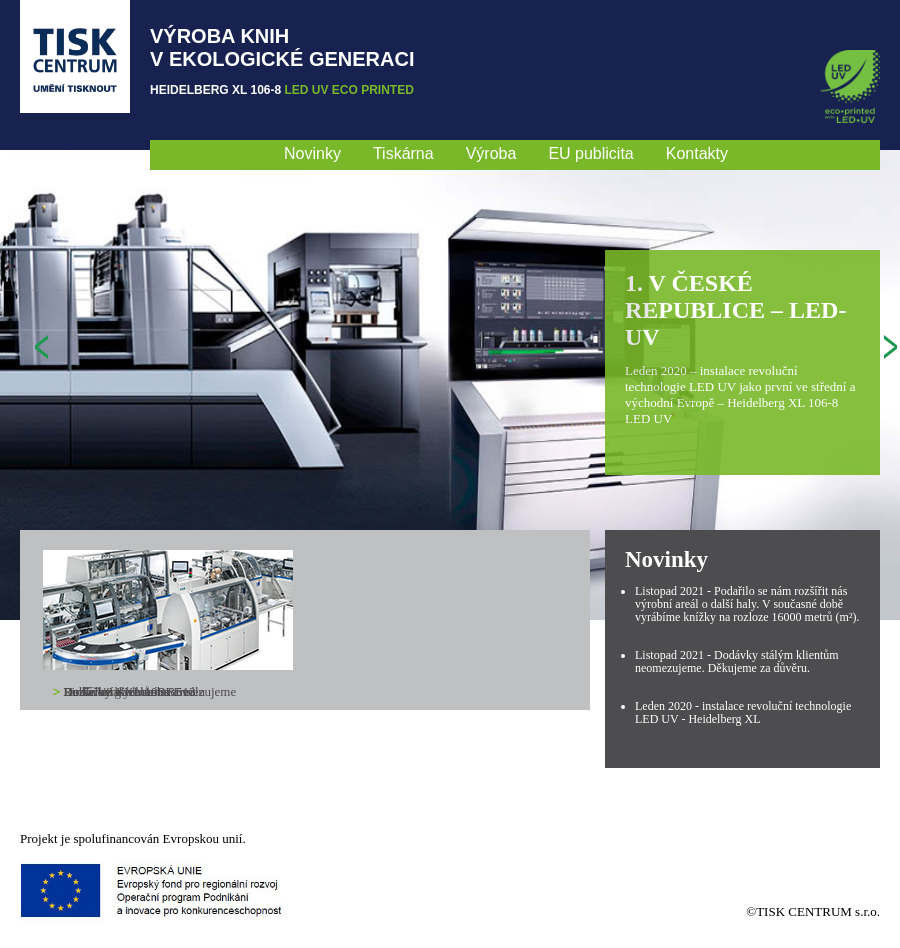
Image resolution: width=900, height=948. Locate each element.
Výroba (491, 153)
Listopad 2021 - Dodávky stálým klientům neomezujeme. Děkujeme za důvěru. (737, 661)
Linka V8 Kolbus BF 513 (130, 691)
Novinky (312, 153)
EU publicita (590, 153)
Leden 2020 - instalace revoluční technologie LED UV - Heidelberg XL (743, 712)
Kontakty (697, 153)
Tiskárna (403, 153)
